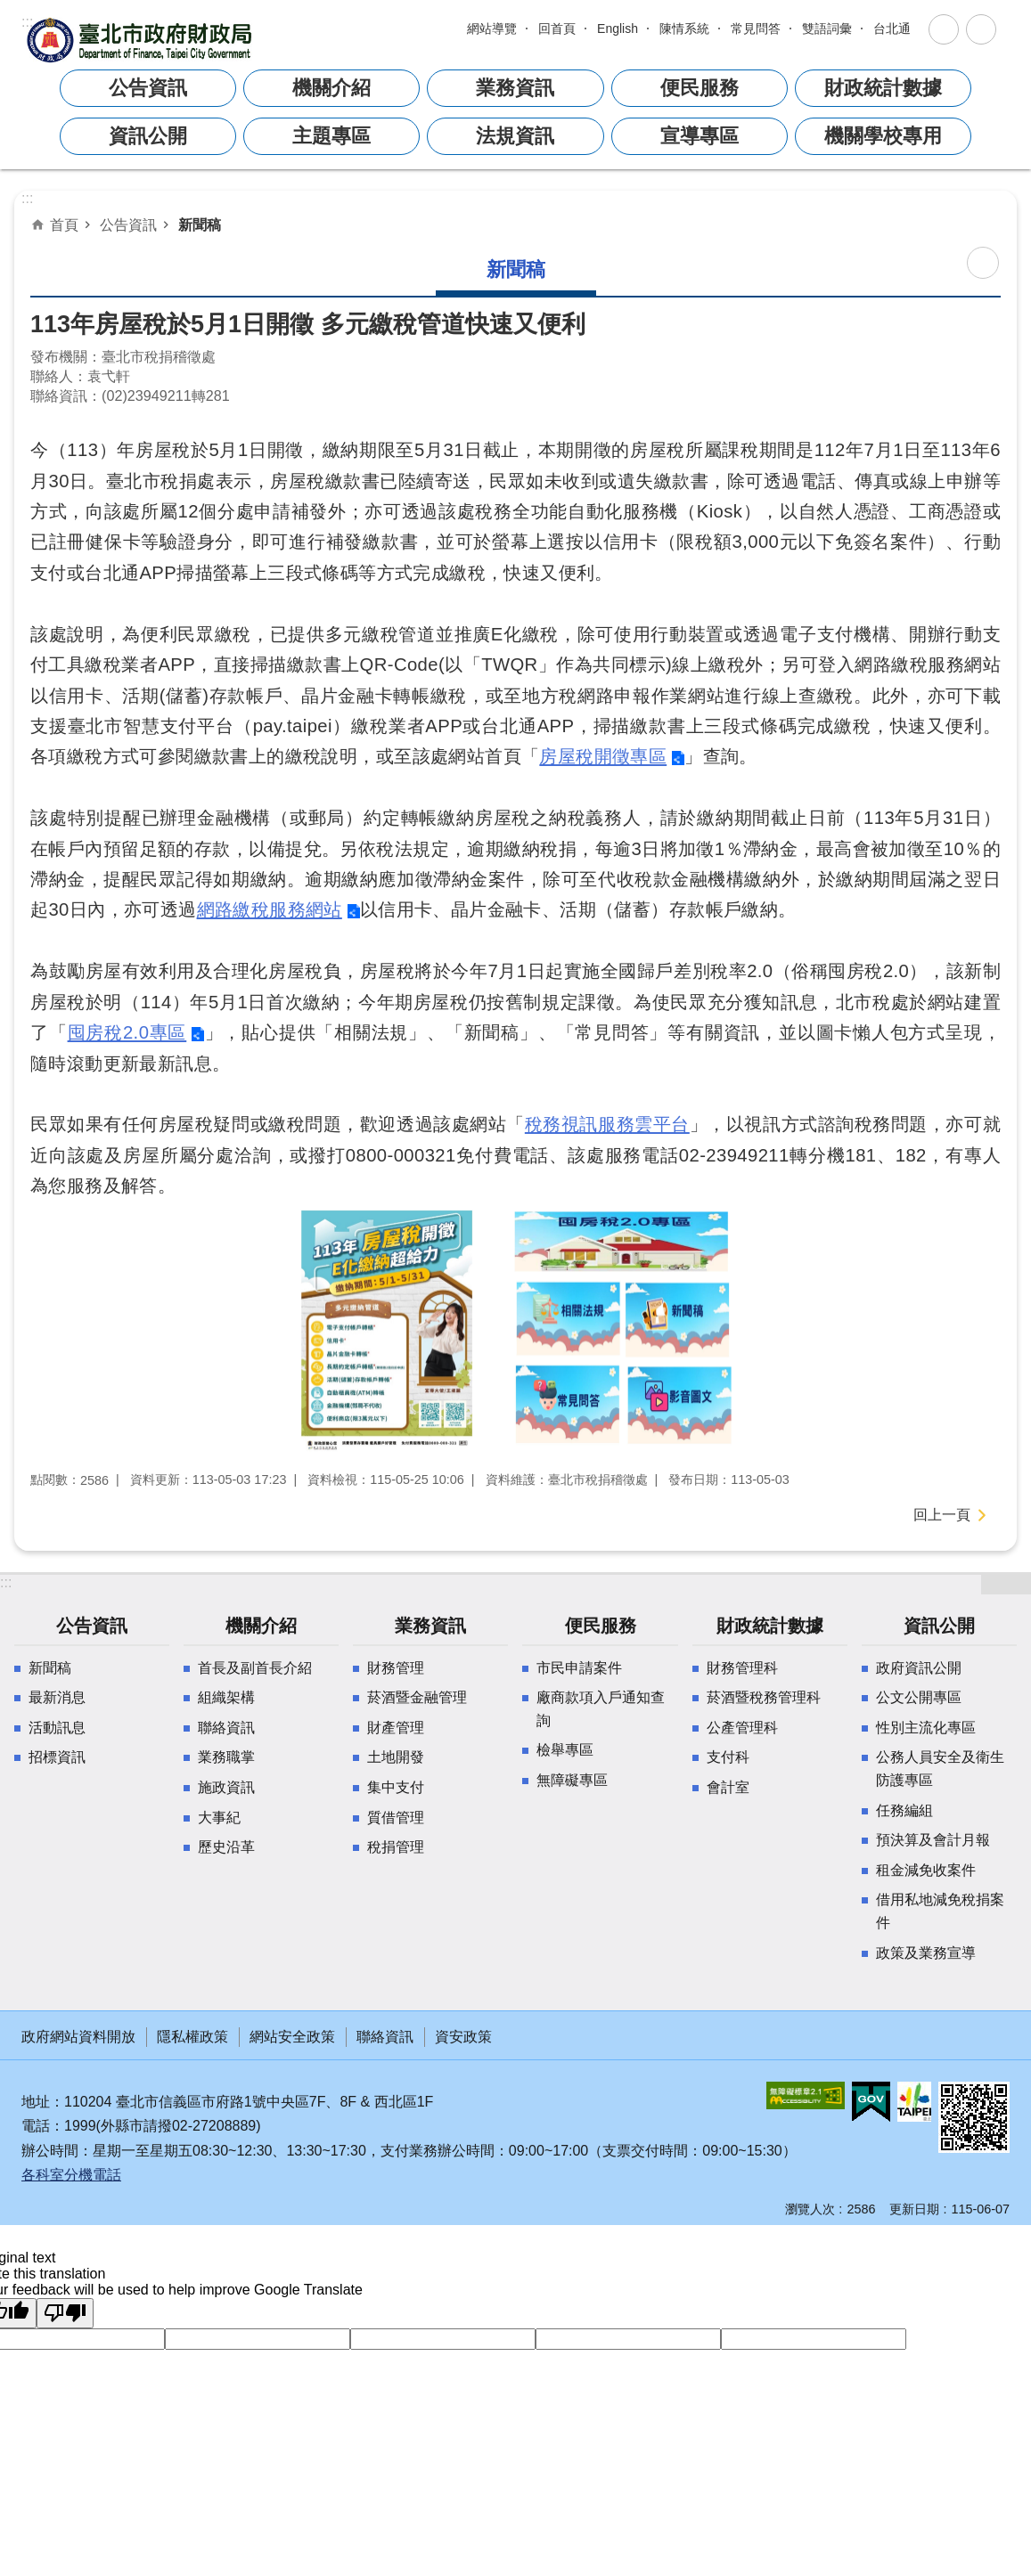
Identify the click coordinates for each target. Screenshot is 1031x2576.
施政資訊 (226, 1787)
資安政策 (463, 2036)
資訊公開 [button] (148, 136)
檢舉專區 (564, 1749)
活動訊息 (57, 1727)
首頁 (64, 224)
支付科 (728, 1757)
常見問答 (756, 28)
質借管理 (395, 1817)
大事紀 (219, 1817)
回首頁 (557, 28)
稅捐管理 (395, 1847)
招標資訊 (57, 1757)
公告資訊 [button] (148, 88)
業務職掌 (226, 1757)
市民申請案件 (579, 1667)
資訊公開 (939, 1625)
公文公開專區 (918, 1697)
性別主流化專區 (926, 1727)
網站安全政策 (292, 2036)
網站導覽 (492, 28)
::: (27, 21)
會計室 (728, 1787)
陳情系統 (684, 28)
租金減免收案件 (926, 1870)
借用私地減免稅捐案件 (940, 1911)
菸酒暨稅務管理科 (764, 1697)
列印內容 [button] (983, 263)
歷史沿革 (226, 1847)
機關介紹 (261, 1625)
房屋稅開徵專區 (603, 756)
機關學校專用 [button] (883, 136)
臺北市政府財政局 (142, 39)
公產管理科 (742, 1727)
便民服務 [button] (699, 88)
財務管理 (395, 1667)
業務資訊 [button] (515, 88)
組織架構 (226, 1697)
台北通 (892, 28)
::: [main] (27, 198)
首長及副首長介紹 (255, 1667)
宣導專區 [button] (699, 136)
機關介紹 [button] (331, 88)
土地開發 (395, 1757)
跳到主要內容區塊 (9, 23)
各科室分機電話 (71, 2174)
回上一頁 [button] (941, 1514)
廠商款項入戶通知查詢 (600, 1709)
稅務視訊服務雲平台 (607, 1124)
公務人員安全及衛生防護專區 (940, 1768)
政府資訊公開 (918, 1667)
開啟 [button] (1006, 1583)
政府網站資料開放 (78, 2036)
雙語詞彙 (827, 28)
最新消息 (57, 1697)
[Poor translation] (65, 2313)
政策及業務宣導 (926, 1953)
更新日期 (914, 2209)
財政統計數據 (769, 1625)
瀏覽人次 (810, 2209)
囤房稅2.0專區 (127, 1032)
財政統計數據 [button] (883, 88)
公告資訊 (128, 224)
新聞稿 (199, 224)
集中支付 (395, 1787)
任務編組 (904, 1810)
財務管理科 (742, 1667)
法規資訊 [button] (515, 136)
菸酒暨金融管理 (417, 1697)
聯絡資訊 (226, 1727)
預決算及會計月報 (933, 1839)
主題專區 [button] (331, 136)
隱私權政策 (192, 2036)
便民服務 (600, 1625)
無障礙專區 (572, 1780)
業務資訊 (430, 1625)
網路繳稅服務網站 (269, 909)
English (617, 28)
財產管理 (395, 1727)
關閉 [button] (944, 29)
